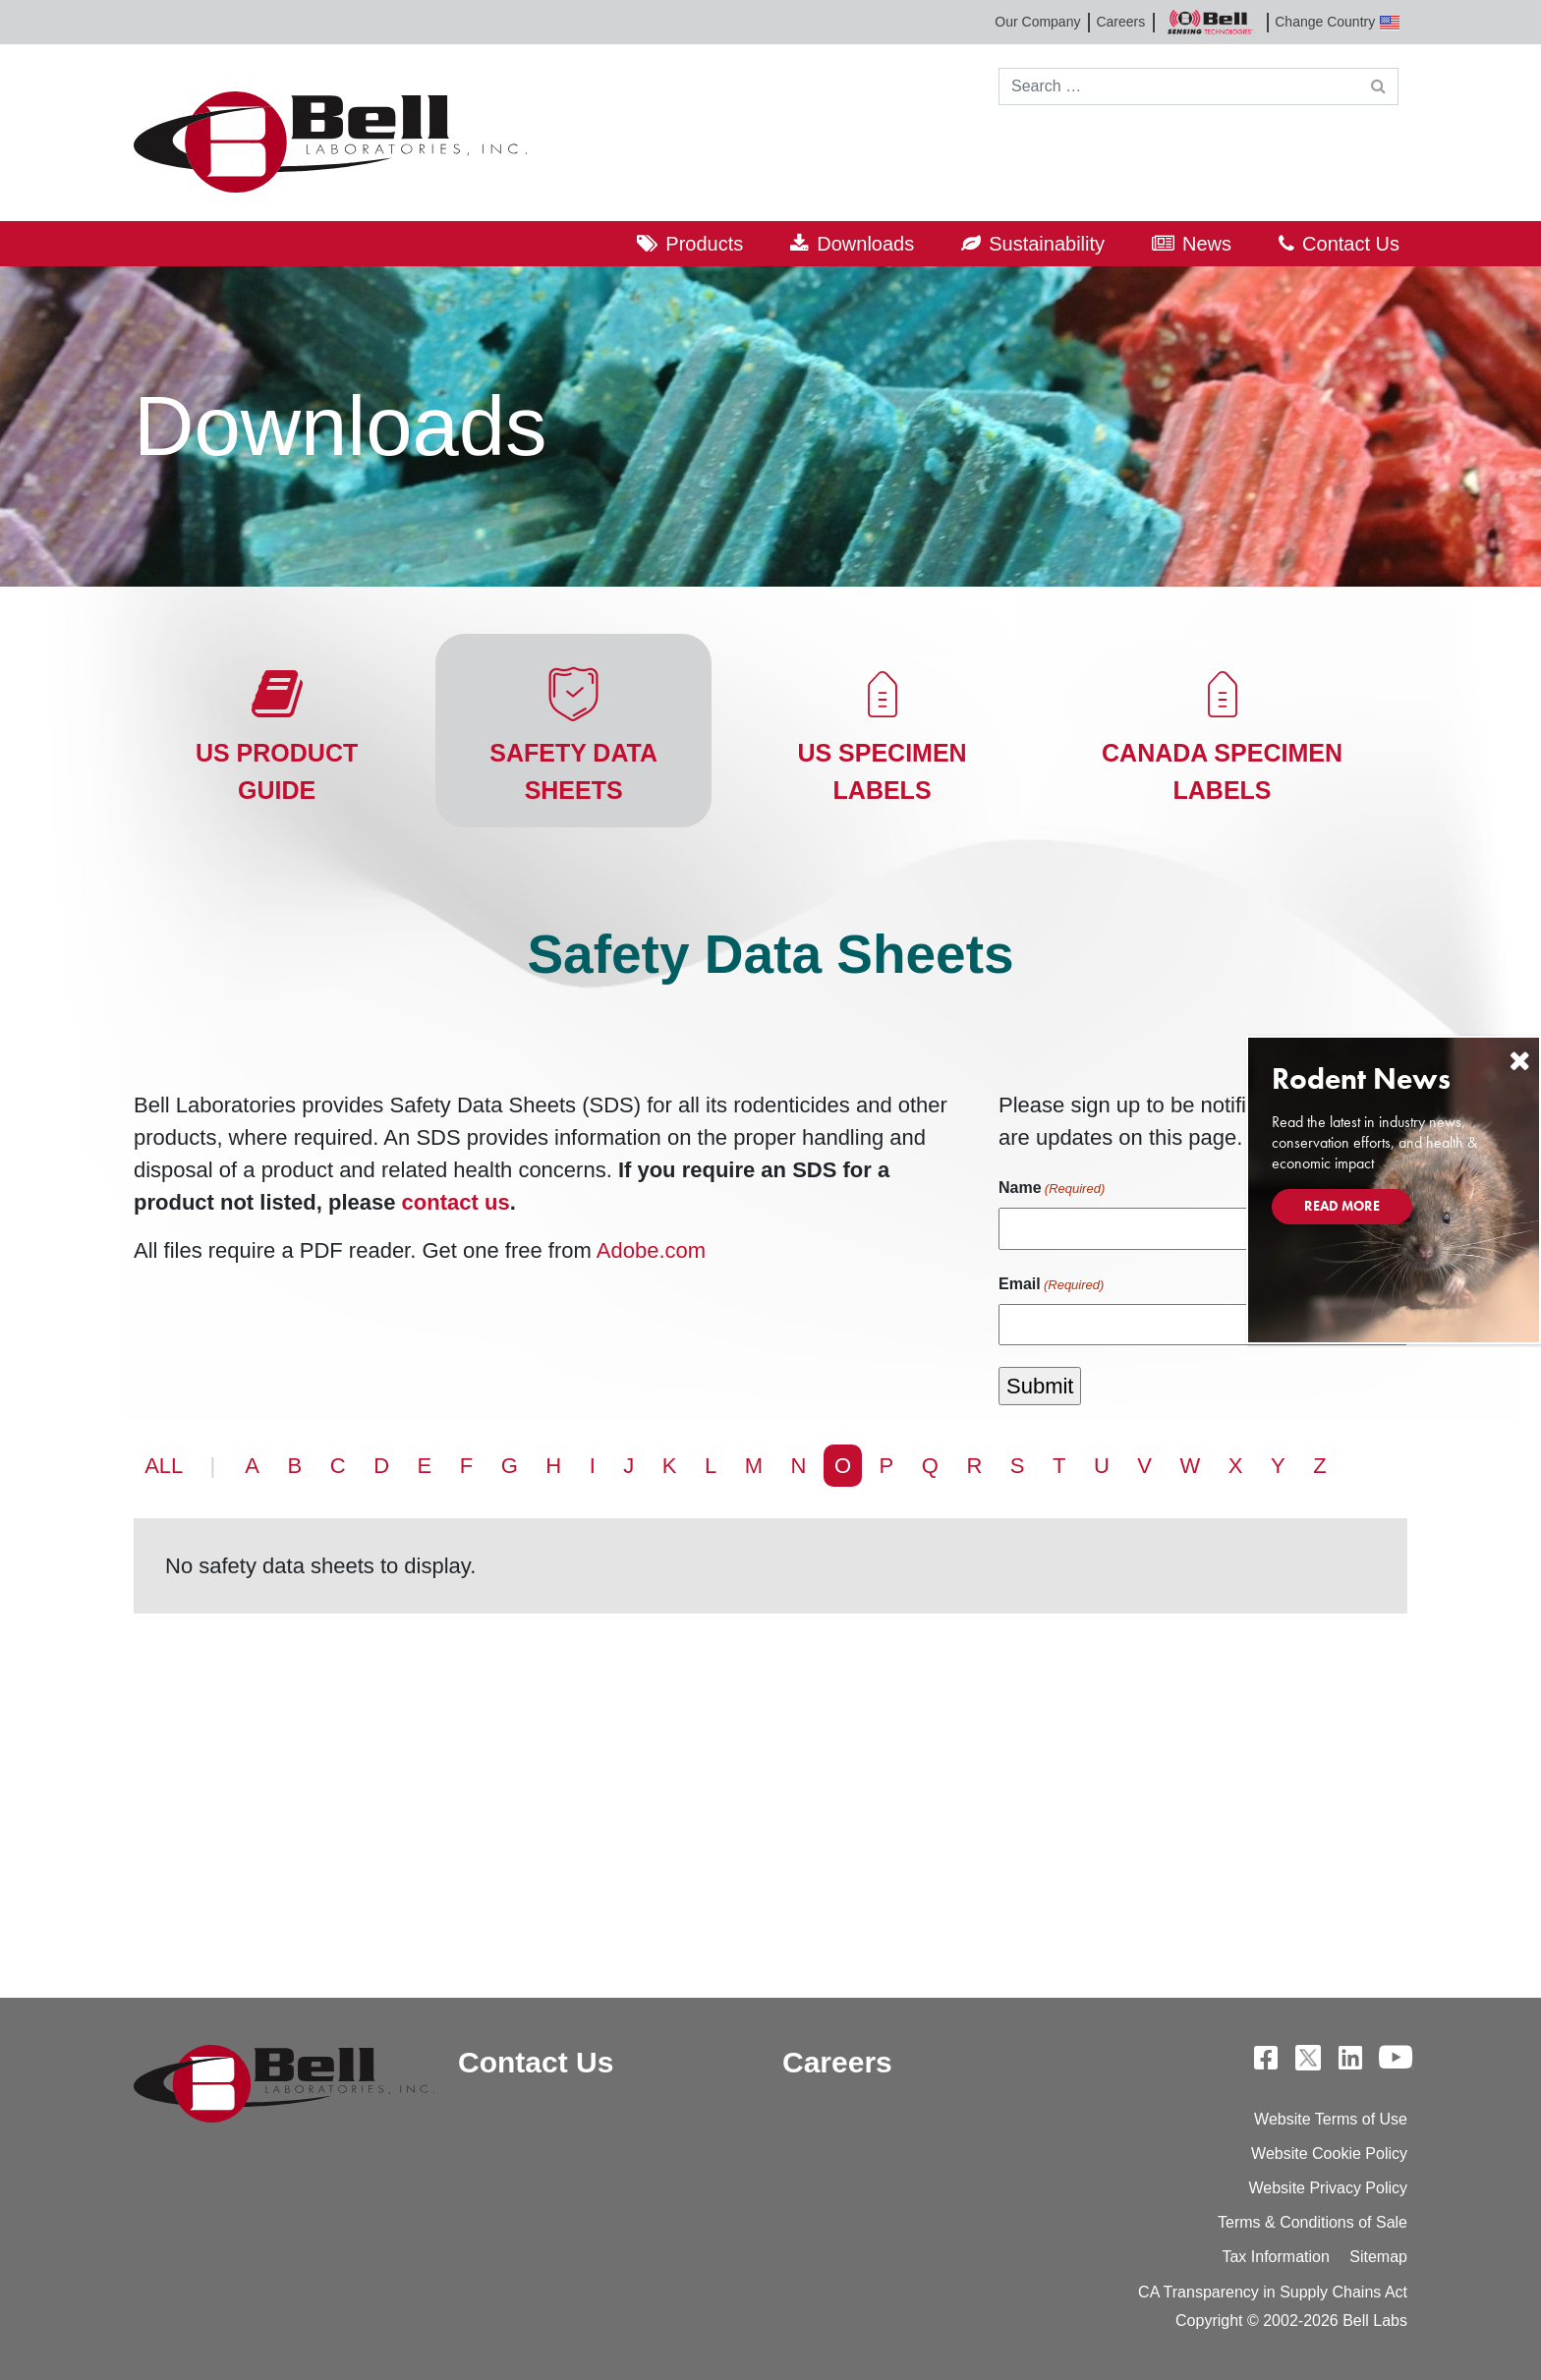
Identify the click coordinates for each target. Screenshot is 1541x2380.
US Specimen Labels (881, 771)
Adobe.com (651, 1250)
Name (1052, 1189)
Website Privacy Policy (1327, 2188)
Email (1051, 1285)
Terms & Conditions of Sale (1312, 2222)
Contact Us (1350, 244)
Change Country (1337, 22)
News (1206, 244)
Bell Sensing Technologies (1210, 22)
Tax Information (1275, 2256)
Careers (1120, 21)
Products (704, 244)
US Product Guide (277, 771)
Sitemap (1378, 2256)
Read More (1342, 1206)
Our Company (1037, 21)
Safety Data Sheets (573, 771)
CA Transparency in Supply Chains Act (1272, 2292)
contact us (456, 1202)
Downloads (865, 244)
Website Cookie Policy (1329, 2153)
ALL (163, 1465)
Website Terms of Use (1330, 2119)
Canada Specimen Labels (1222, 771)
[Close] (1519, 1061)
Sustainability (1047, 244)
